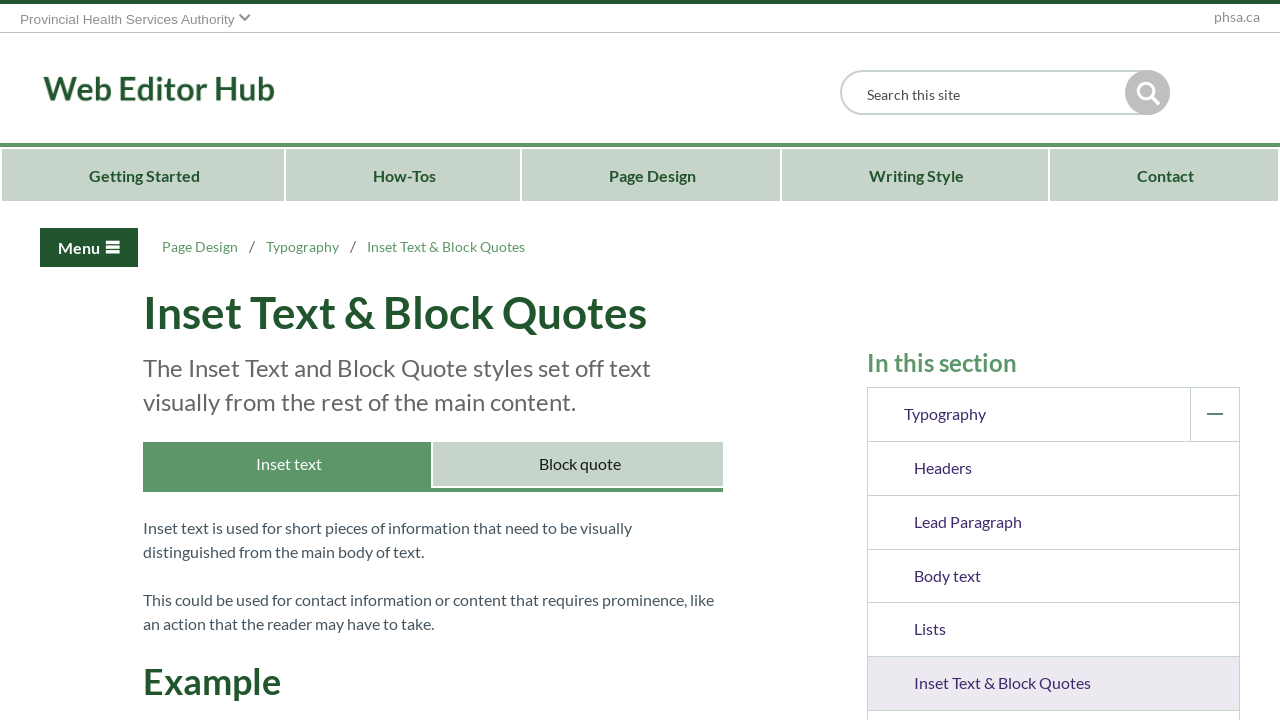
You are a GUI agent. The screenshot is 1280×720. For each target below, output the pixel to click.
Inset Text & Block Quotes (1002, 682)
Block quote (578, 463)
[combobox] (987, 94)
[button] (1147, 92)
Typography (1071, 414)
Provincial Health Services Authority (127, 19)
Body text (947, 575)
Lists (930, 628)
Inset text (287, 463)
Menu (79, 247)
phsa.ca (1237, 17)
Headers (943, 467)
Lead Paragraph (968, 521)
